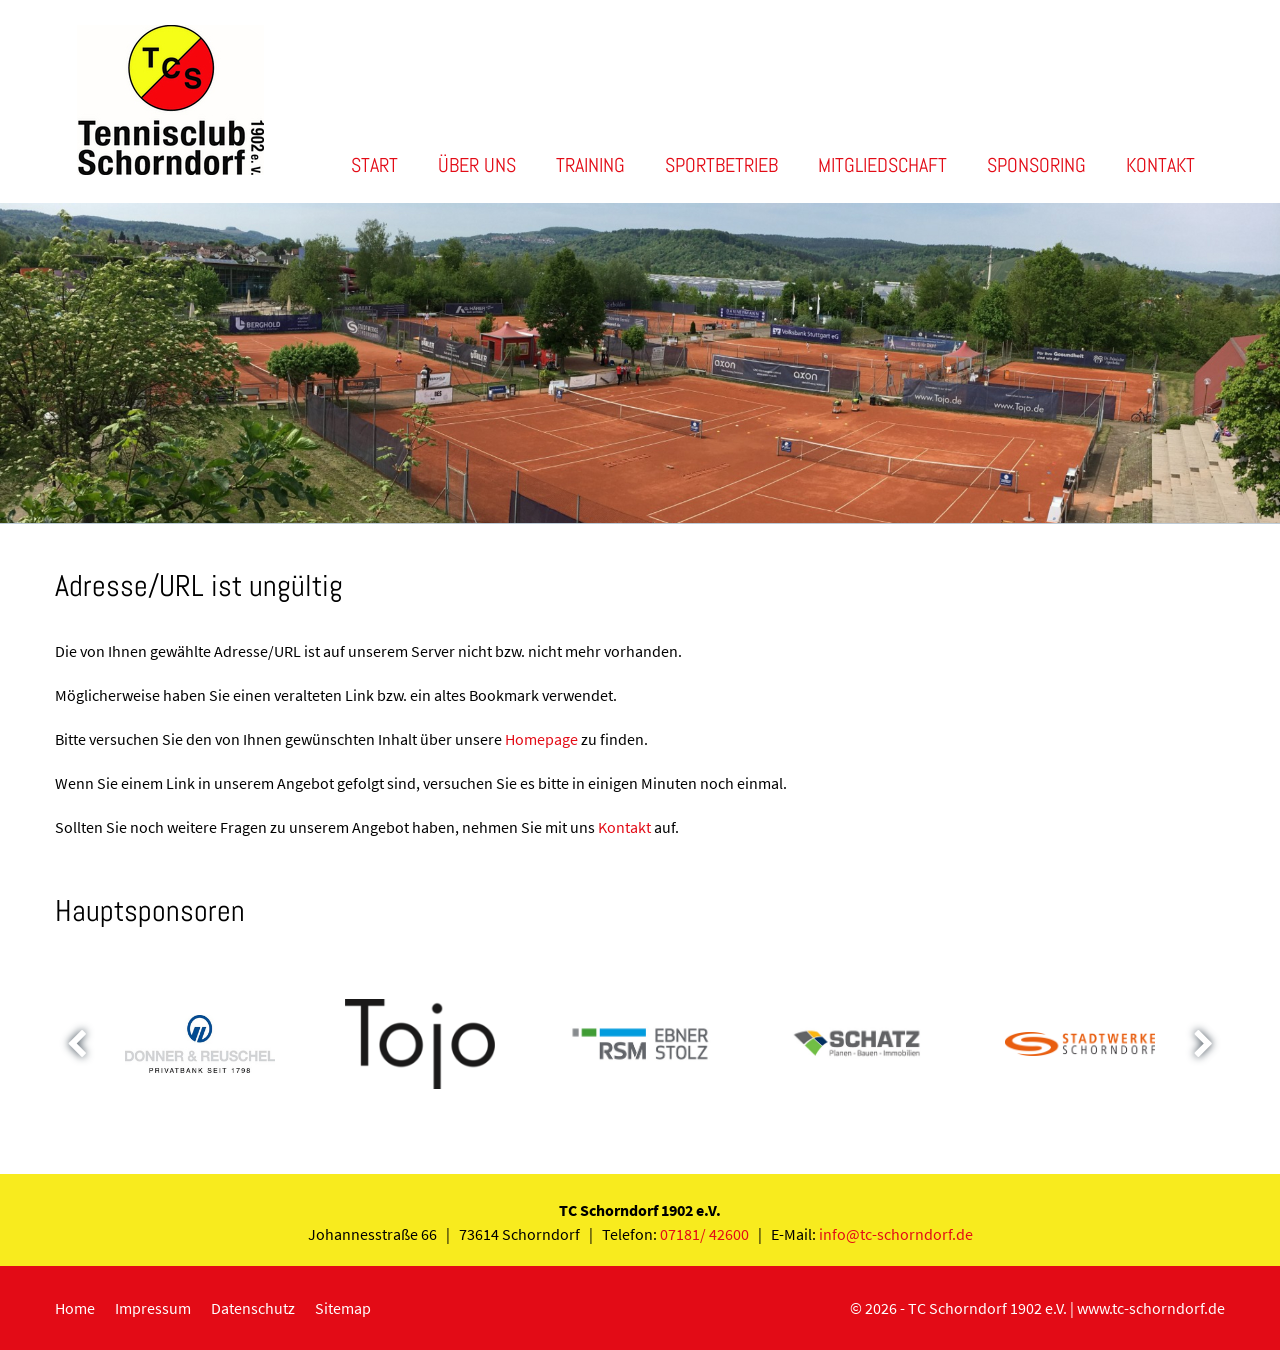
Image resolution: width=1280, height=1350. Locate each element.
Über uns (477, 165)
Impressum (153, 1308)
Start (374, 165)
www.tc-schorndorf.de (1151, 1308)
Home (75, 1308)
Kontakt (1160, 165)
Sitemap (343, 1308)
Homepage (541, 739)
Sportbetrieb (721, 165)
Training (590, 165)
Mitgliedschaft (882, 165)
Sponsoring (1036, 165)
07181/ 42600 (704, 1234)
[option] (640, 363)
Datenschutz (253, 1308)
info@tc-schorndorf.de (896, 1234)
